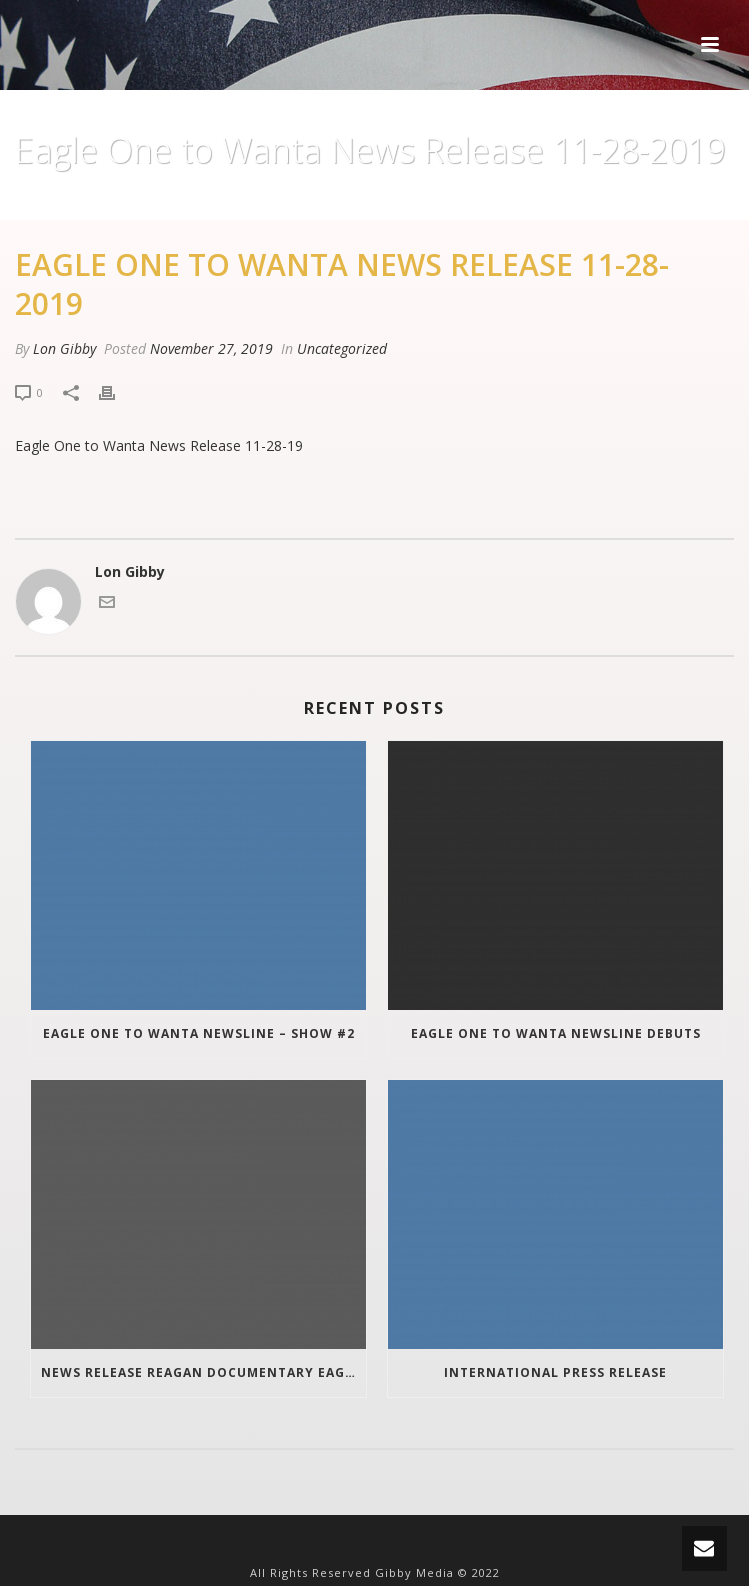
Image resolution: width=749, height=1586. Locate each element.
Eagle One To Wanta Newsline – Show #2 (199, 1033)
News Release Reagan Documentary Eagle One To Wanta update (203, 1372)
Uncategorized (351, 201)
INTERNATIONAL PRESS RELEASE (555, 1372)
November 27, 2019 (211, 348)
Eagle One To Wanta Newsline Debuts (556, 1033)
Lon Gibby (64, 348)
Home (268, 201)
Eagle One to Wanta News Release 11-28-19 (159, 445)
